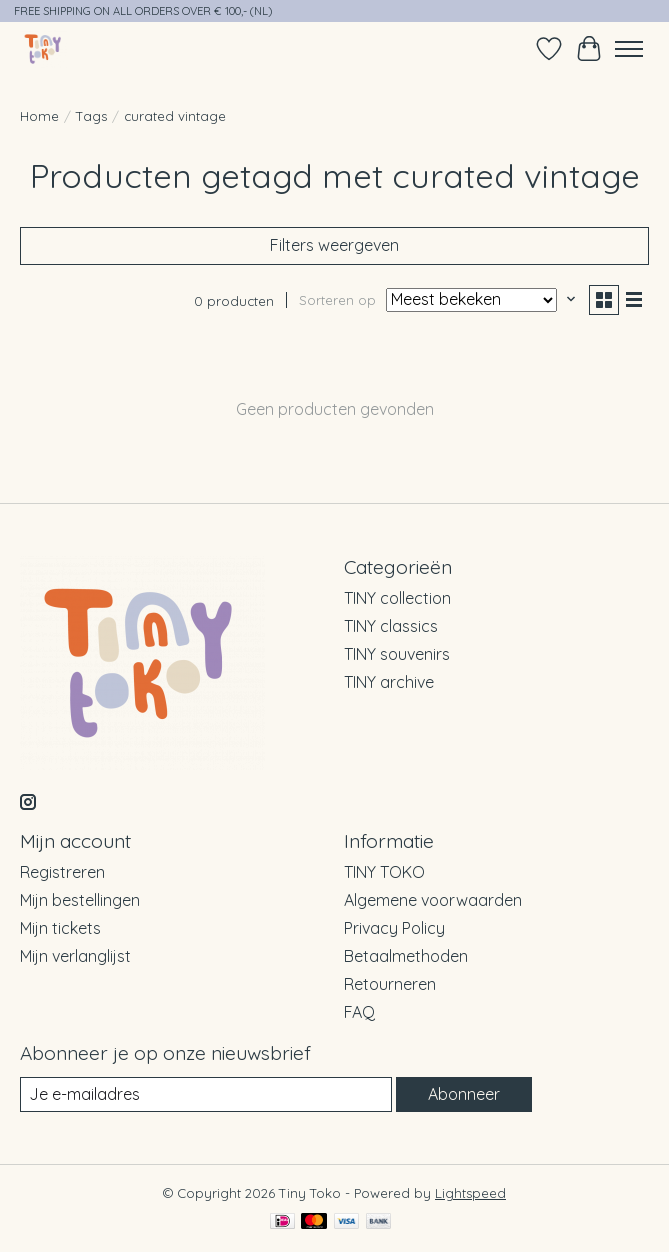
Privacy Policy (394, 928)
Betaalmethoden (406, 956)
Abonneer (464, 1094)
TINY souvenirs (397, 654)
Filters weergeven (334, 245)
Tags (91, 116)
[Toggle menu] (629, 49)
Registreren (62, 872)
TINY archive (389, 682)
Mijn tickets (60, 928)
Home (39, 116)
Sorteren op (337, 300)
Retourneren (390, 984)
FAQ (359, 1012)
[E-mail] (206, 1094)
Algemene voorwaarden (433, 900)
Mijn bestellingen (80, 900)
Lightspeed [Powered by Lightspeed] (470, 1193)
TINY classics (391, 626)
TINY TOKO (384, 872)
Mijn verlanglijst (75, 956)
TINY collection (397, 598)
